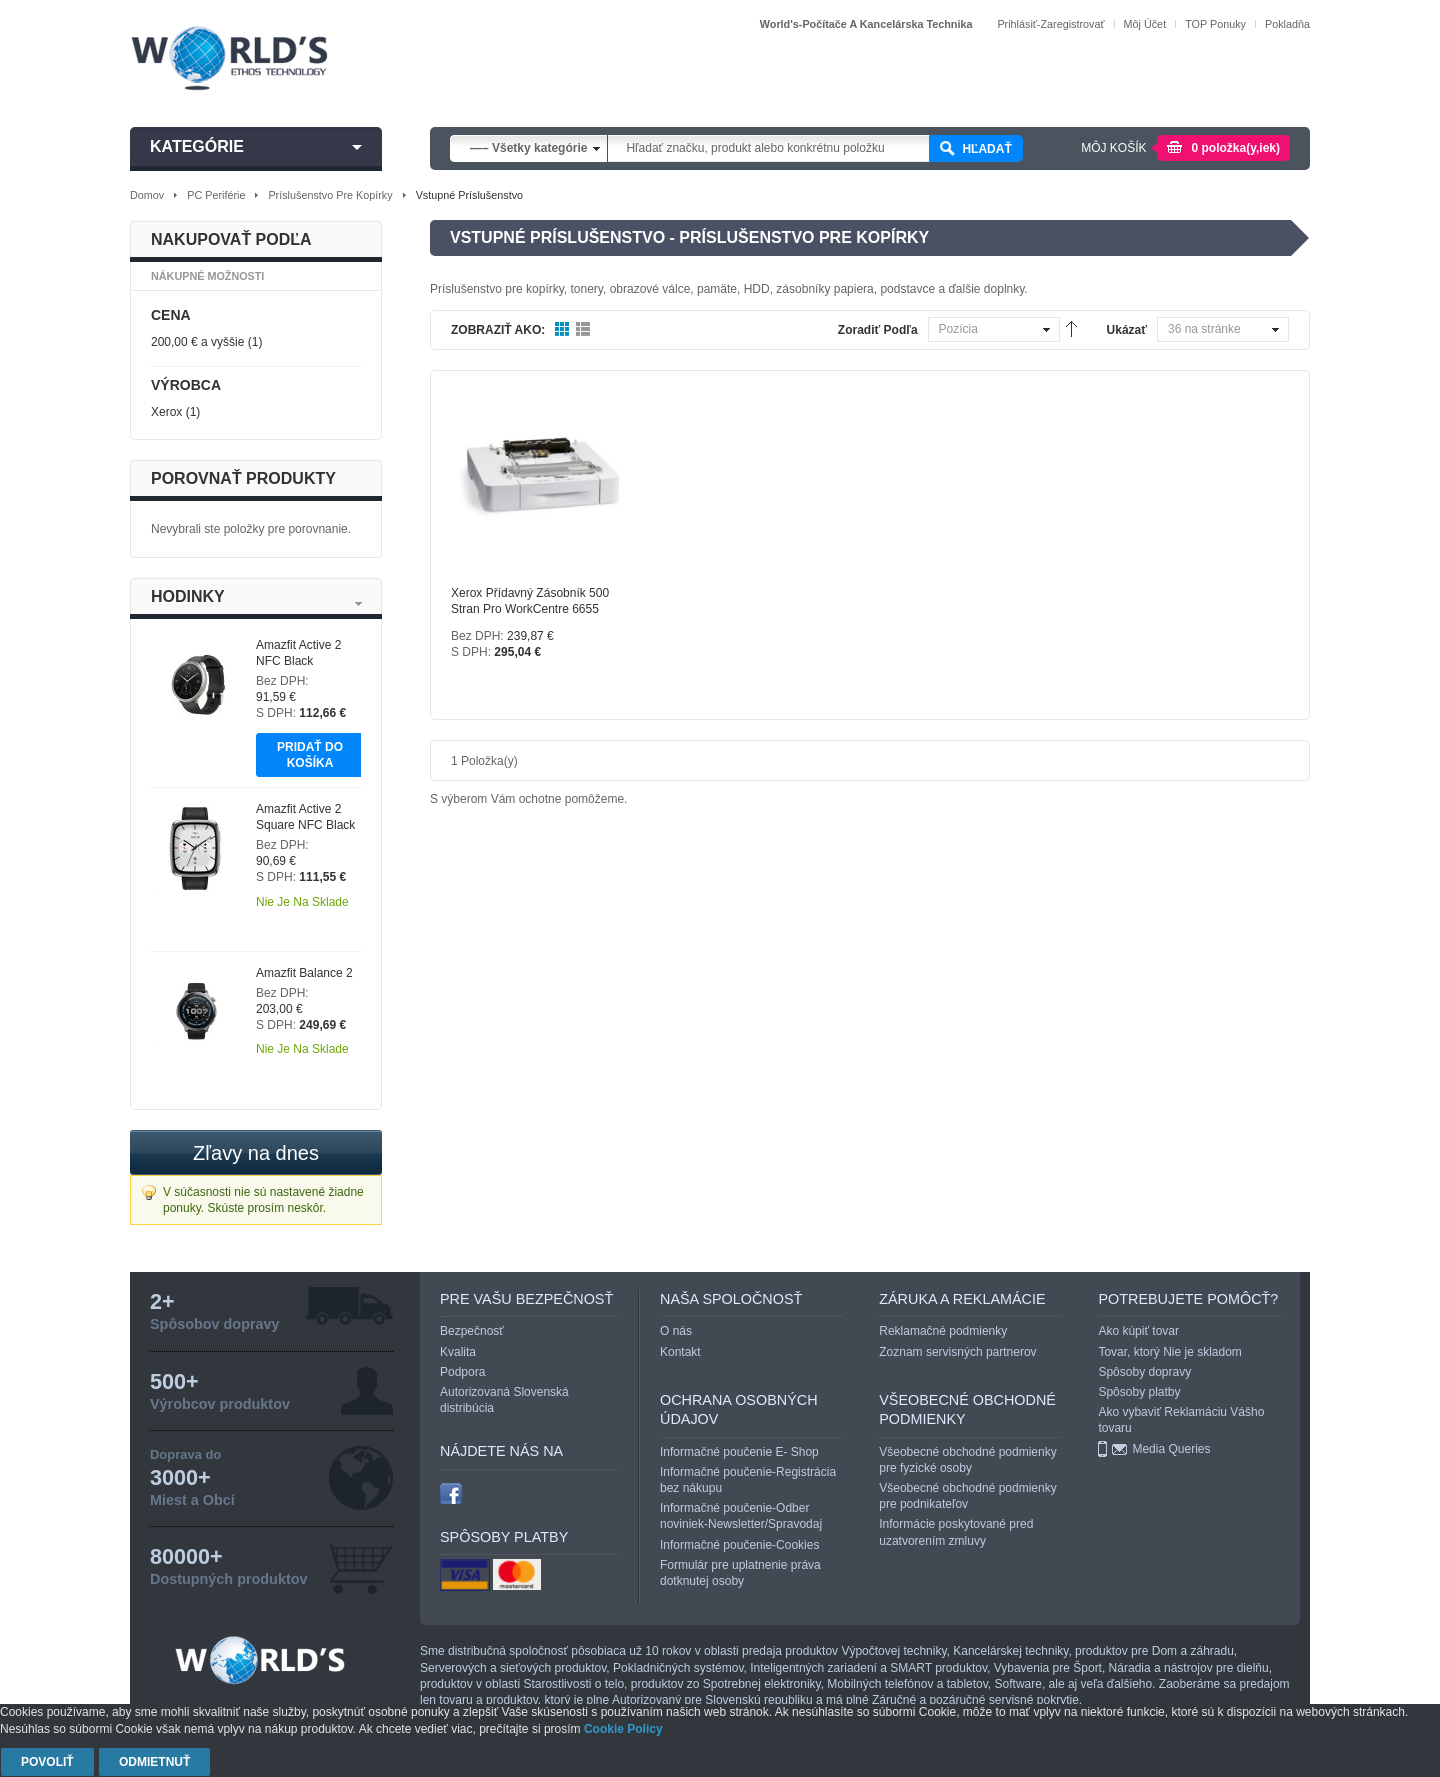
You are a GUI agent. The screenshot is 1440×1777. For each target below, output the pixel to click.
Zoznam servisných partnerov (957, 1352)
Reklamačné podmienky (943, 1331)
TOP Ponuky (1215, 24)
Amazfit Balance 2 (304, 973)
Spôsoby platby (1139, 1392)
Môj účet (1145, 24)
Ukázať (1127, 330)
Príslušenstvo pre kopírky (330, 195)
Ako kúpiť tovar (1138, 1331)
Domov (147, 195)
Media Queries (1171, 1449)
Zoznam (583, 330)
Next (358, 604)
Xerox (166, 412)
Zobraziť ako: (498, 330)
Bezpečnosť (472, 1331)
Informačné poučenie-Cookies (739, 1545)
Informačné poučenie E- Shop (739, 1452)
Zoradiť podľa (878, 330)
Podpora (462, 1372)
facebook (451, 1493)
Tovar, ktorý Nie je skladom (1169, 1352)
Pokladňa (1287, 24)
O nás (676, 1331)
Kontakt (680, 1352)
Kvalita (458, 1352)
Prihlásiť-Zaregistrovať (1050, 24)
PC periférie (216, 195)
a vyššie (197, 342)
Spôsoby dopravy (1144, 1372)
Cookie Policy (623, 1729)
